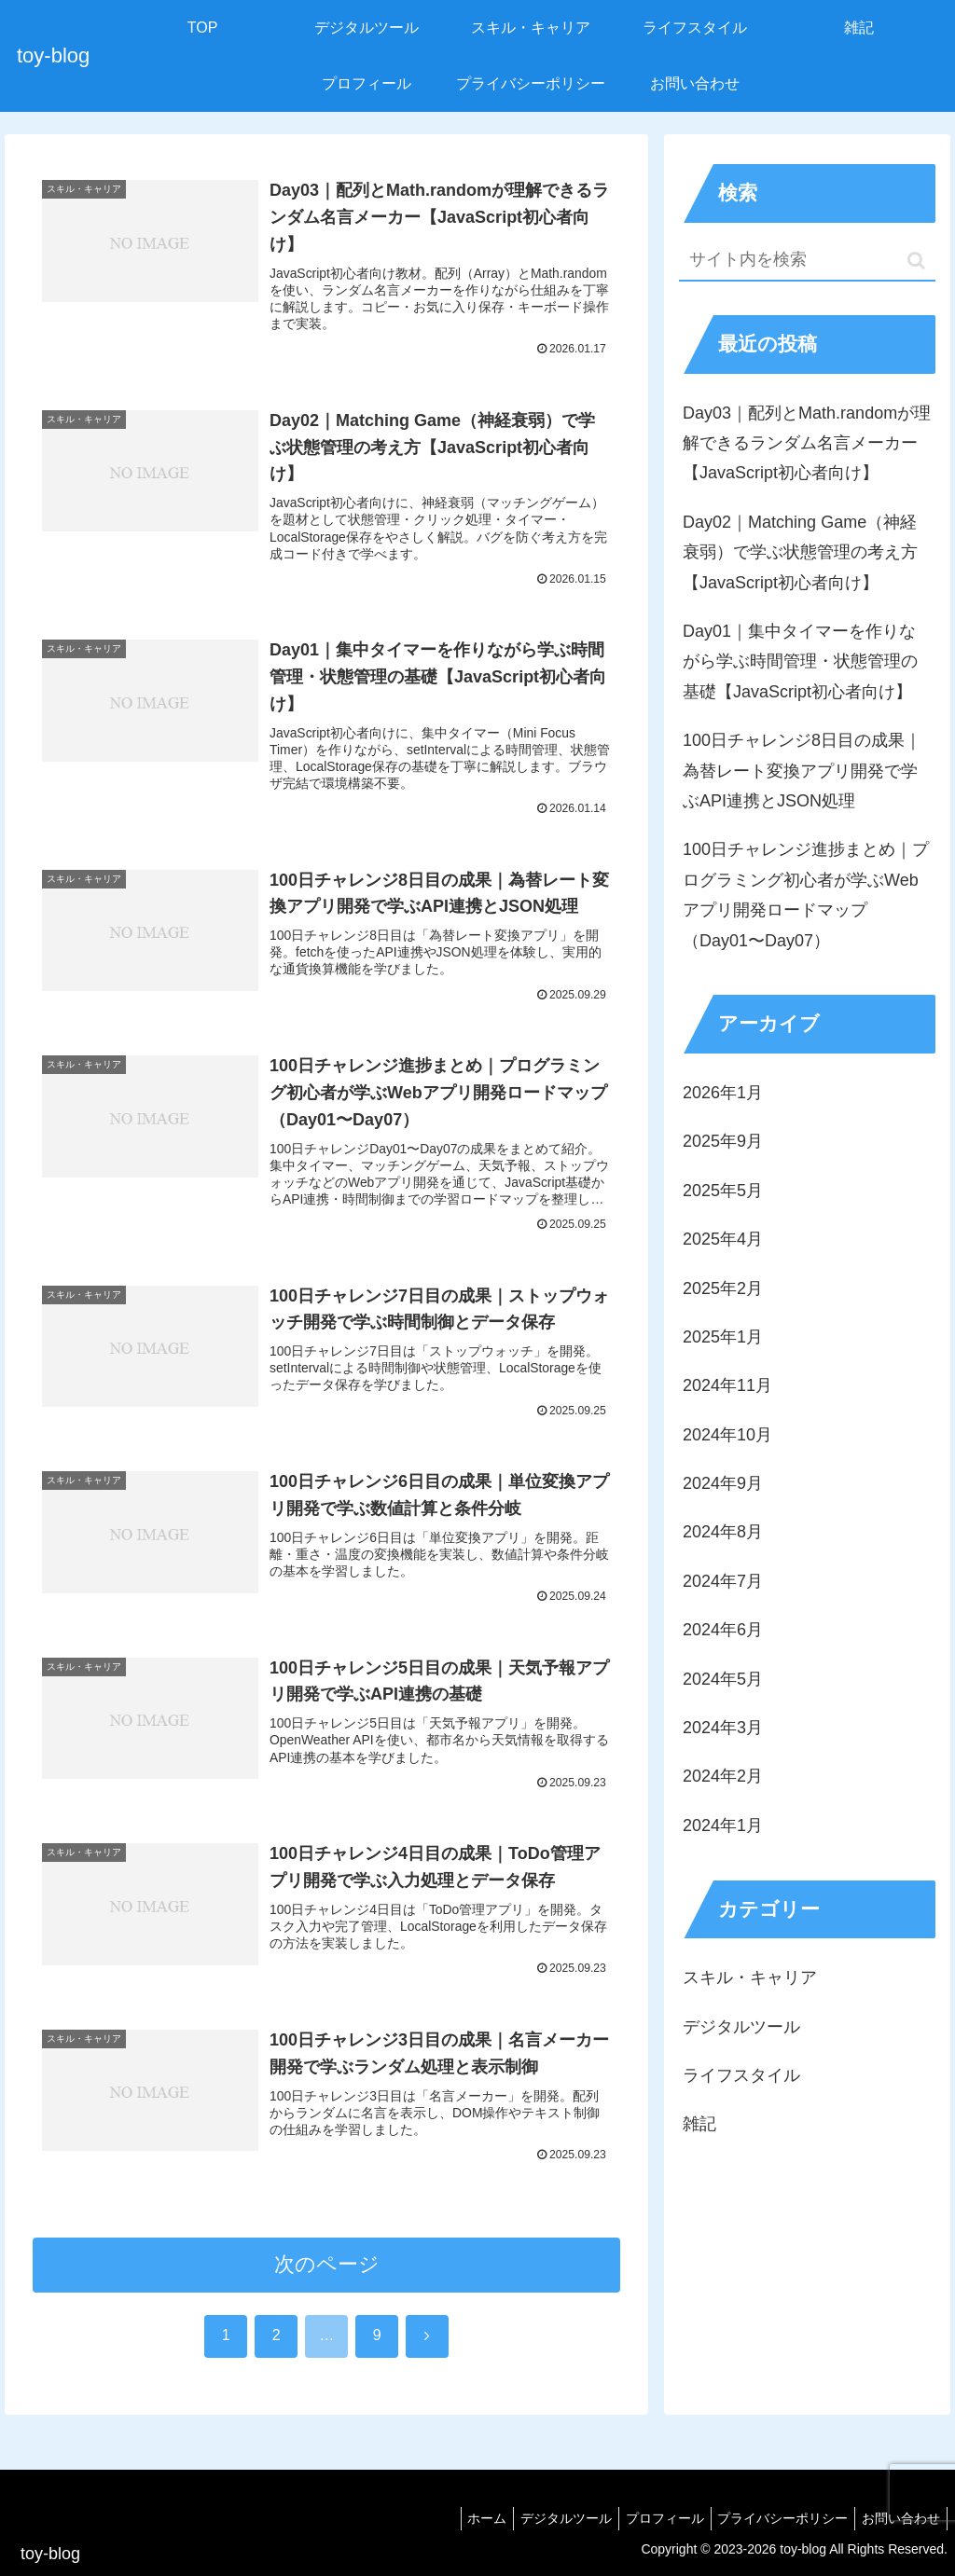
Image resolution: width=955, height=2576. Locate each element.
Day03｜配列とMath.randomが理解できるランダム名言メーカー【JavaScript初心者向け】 (807, 443)
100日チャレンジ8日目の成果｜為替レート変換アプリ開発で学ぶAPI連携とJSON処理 (802, 770)
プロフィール (650, 2518)
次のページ (327, 2300)
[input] (806, 261)
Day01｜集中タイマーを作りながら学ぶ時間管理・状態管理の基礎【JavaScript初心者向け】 (800, 661)
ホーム (460, 2518)
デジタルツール (545, 2518)
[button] (916, 260)
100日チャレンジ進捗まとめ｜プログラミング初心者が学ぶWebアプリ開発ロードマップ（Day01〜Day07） (806, 894)
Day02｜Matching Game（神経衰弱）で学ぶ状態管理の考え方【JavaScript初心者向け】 (800, 552)
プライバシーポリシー (774, 2518)
